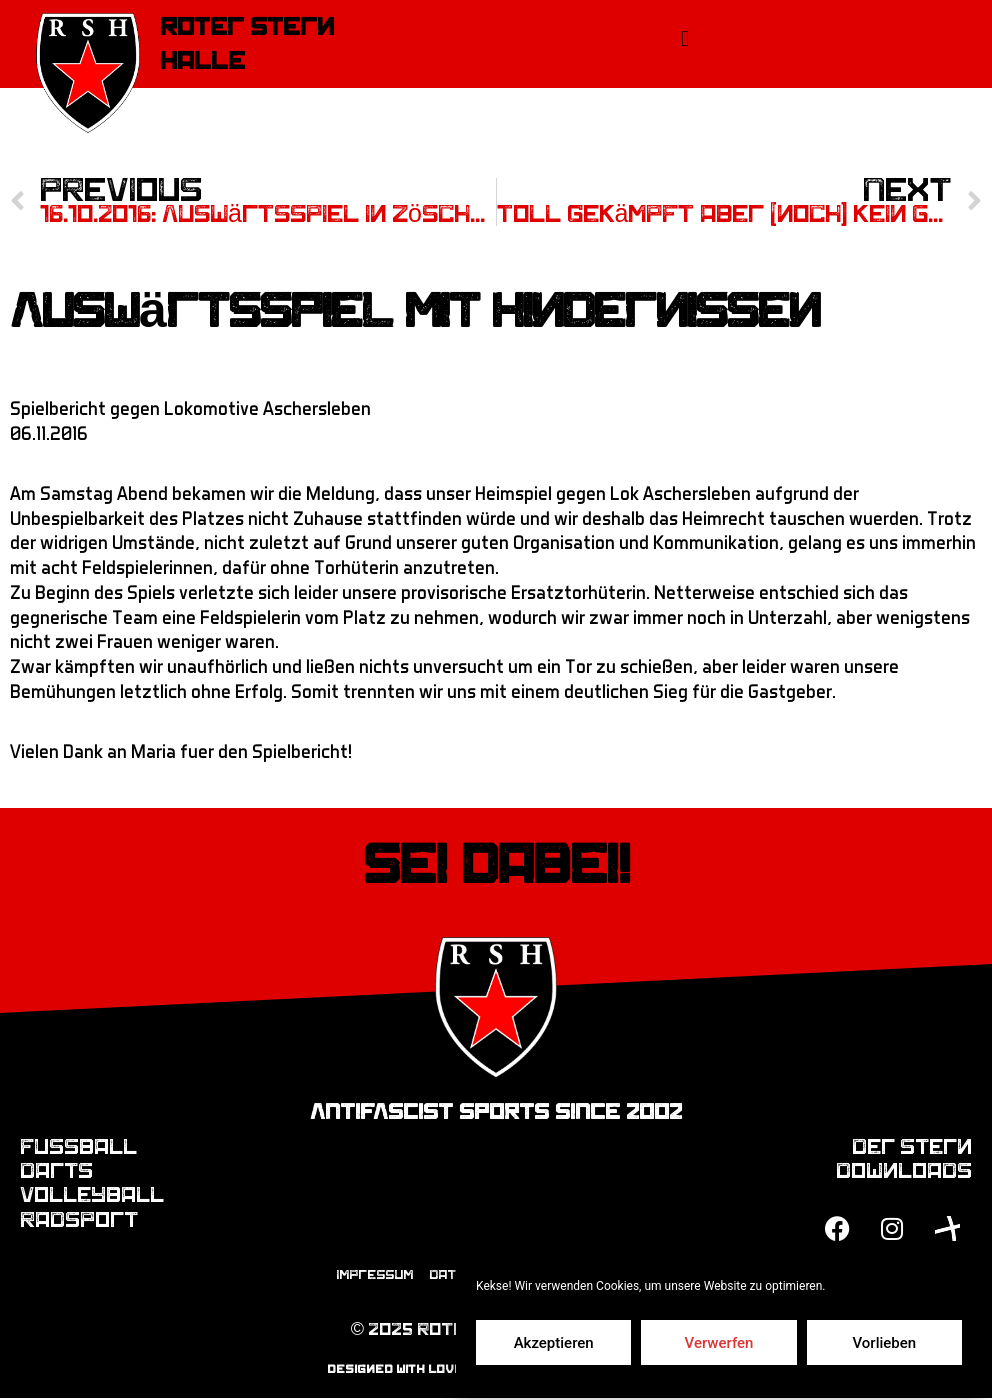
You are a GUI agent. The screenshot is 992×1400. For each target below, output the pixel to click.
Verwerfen (719, 1343)
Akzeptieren (554, 1343)
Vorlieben (884, 1343)
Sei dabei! (496, 866)
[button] (684, 38)
